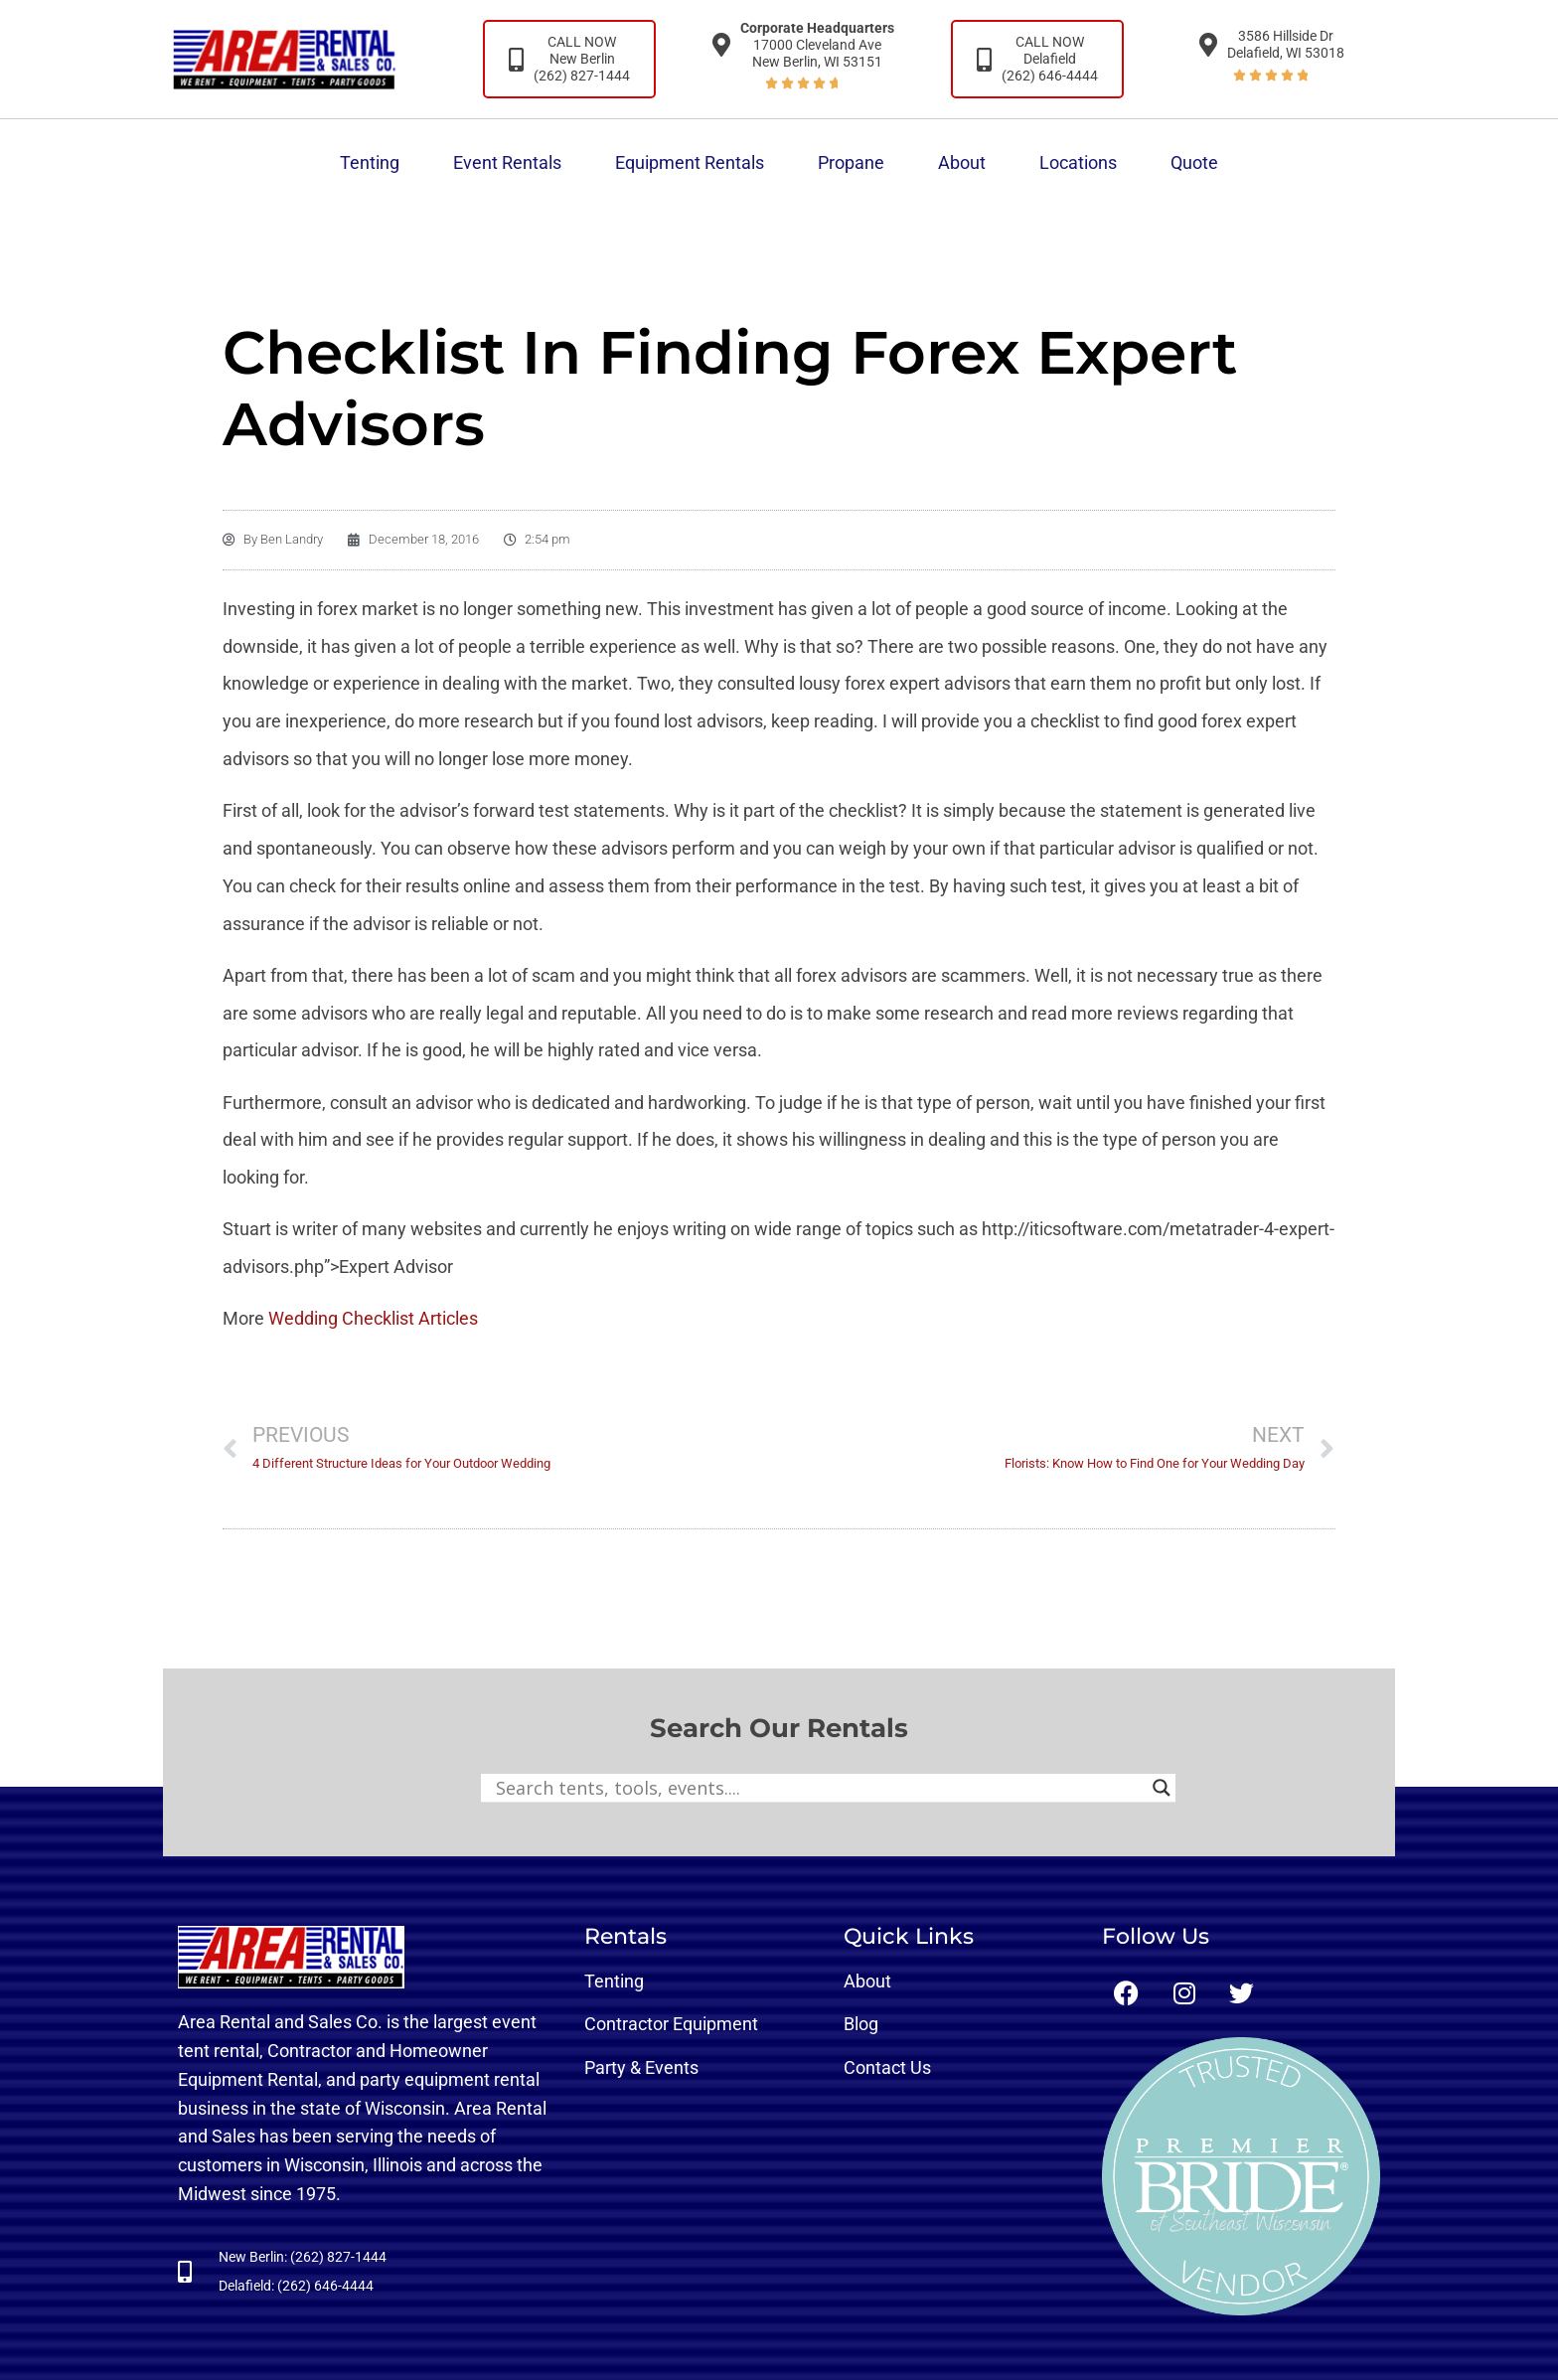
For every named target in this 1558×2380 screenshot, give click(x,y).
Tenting (369, 162)
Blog (861, 2023)
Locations (1078, 162)
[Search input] (819, 1788)
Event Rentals (507, 162)
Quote (1194, 162)
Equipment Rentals (689, 162)
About (962, 162)
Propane (851, 162)
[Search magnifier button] (1161, 1788)
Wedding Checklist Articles (373, 1318)
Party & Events (641, 2067)
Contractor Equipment (671, 2023)
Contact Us (887, 2067)
